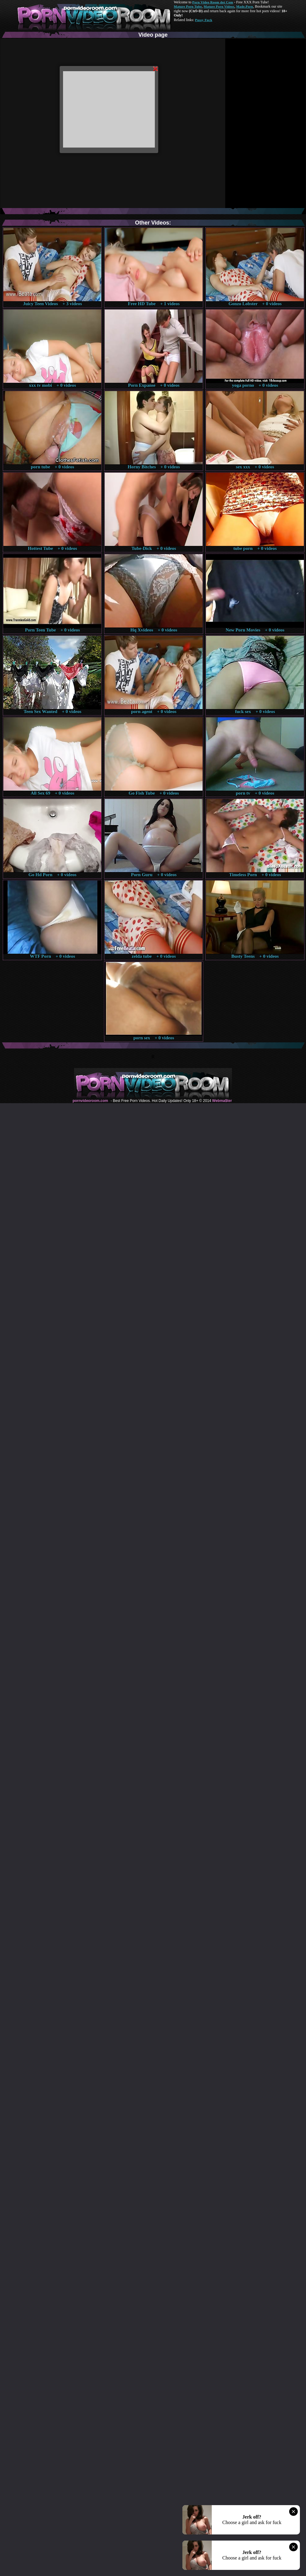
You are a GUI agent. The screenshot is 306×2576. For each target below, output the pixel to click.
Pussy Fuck (203, 20)
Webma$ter (222, 1101)
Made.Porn (244, 6)
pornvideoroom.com (90, 1101)
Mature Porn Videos (219, 6)
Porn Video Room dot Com (212, 2)
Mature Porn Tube (188, 6)
